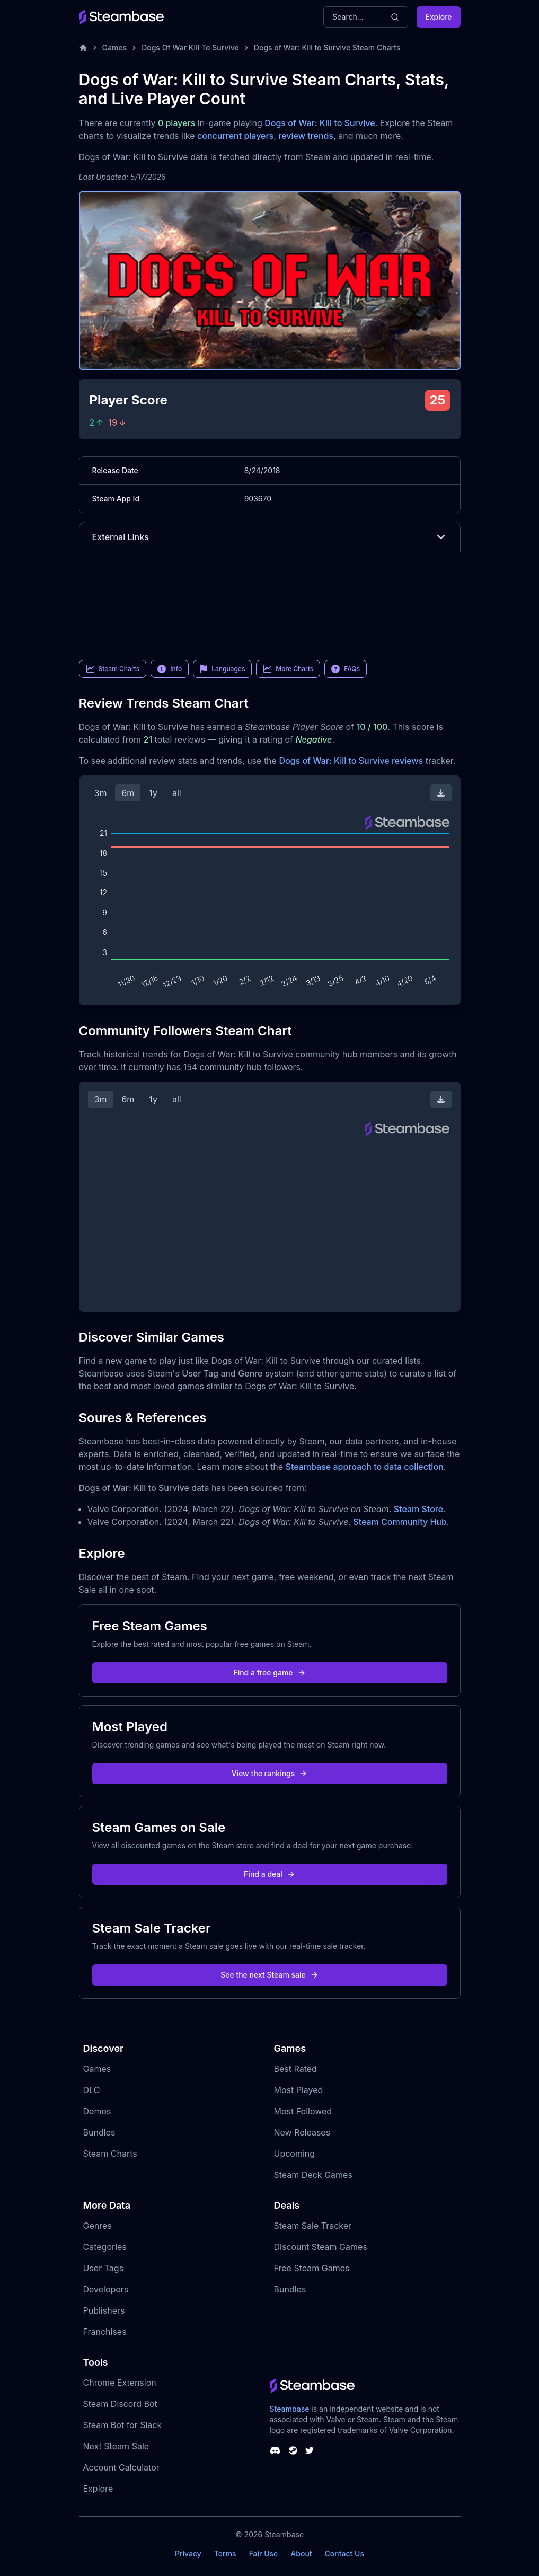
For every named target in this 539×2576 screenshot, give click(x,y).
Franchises (105, 2331)
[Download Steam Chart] (441, 792)
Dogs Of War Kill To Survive (190, 47)
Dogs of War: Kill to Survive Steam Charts (327, 47)
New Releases (302, 2132)
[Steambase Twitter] (309, 2450)
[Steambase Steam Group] (293, 2450)
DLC (91, 2090)
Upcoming (294, 2153)
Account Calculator (121, 2467)
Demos (97, 2111)
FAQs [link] (345, 669)
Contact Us (344, 2553)
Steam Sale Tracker (313, 2225)
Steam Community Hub (400, 1521)
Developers (106, 2289)
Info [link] (169, 669)
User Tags (103, 2268)
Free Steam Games (312, 2268)
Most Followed (303, 2111)
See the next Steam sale (269, 1974)
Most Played (298, 2090)
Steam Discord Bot (120, 2403)
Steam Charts (110, 2153)
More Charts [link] (288, 669)
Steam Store (418, 1509)
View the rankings (270, 1773)
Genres (97, 2225)
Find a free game (269, 1672)
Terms (225, 2553)
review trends (305, 135)
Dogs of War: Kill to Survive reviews (351, 760)
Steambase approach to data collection (365, 1466)
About (301, 2553)
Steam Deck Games (313, 2174)
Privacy (188, 2553)
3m (100, 793)
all (176, 793)
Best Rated (295, 2068)
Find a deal (269, 1873)
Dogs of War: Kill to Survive (319, 123)
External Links (269, 537)
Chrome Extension (119, 2382)
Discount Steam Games (320, 2247)
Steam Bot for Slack (122, 2425)
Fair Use (263, 2553)
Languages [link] (222, 669)
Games (114, 47)
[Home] (83, 47)
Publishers (104, 2310)
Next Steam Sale (116, 2446)
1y (153, 793)
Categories (105, 2247)
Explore (438, 16)
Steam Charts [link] (113, 669)
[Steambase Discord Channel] (275, 2450)
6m (127, 793)
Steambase (290, 2408)
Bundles (99, 2132)
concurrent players (235, 135)
